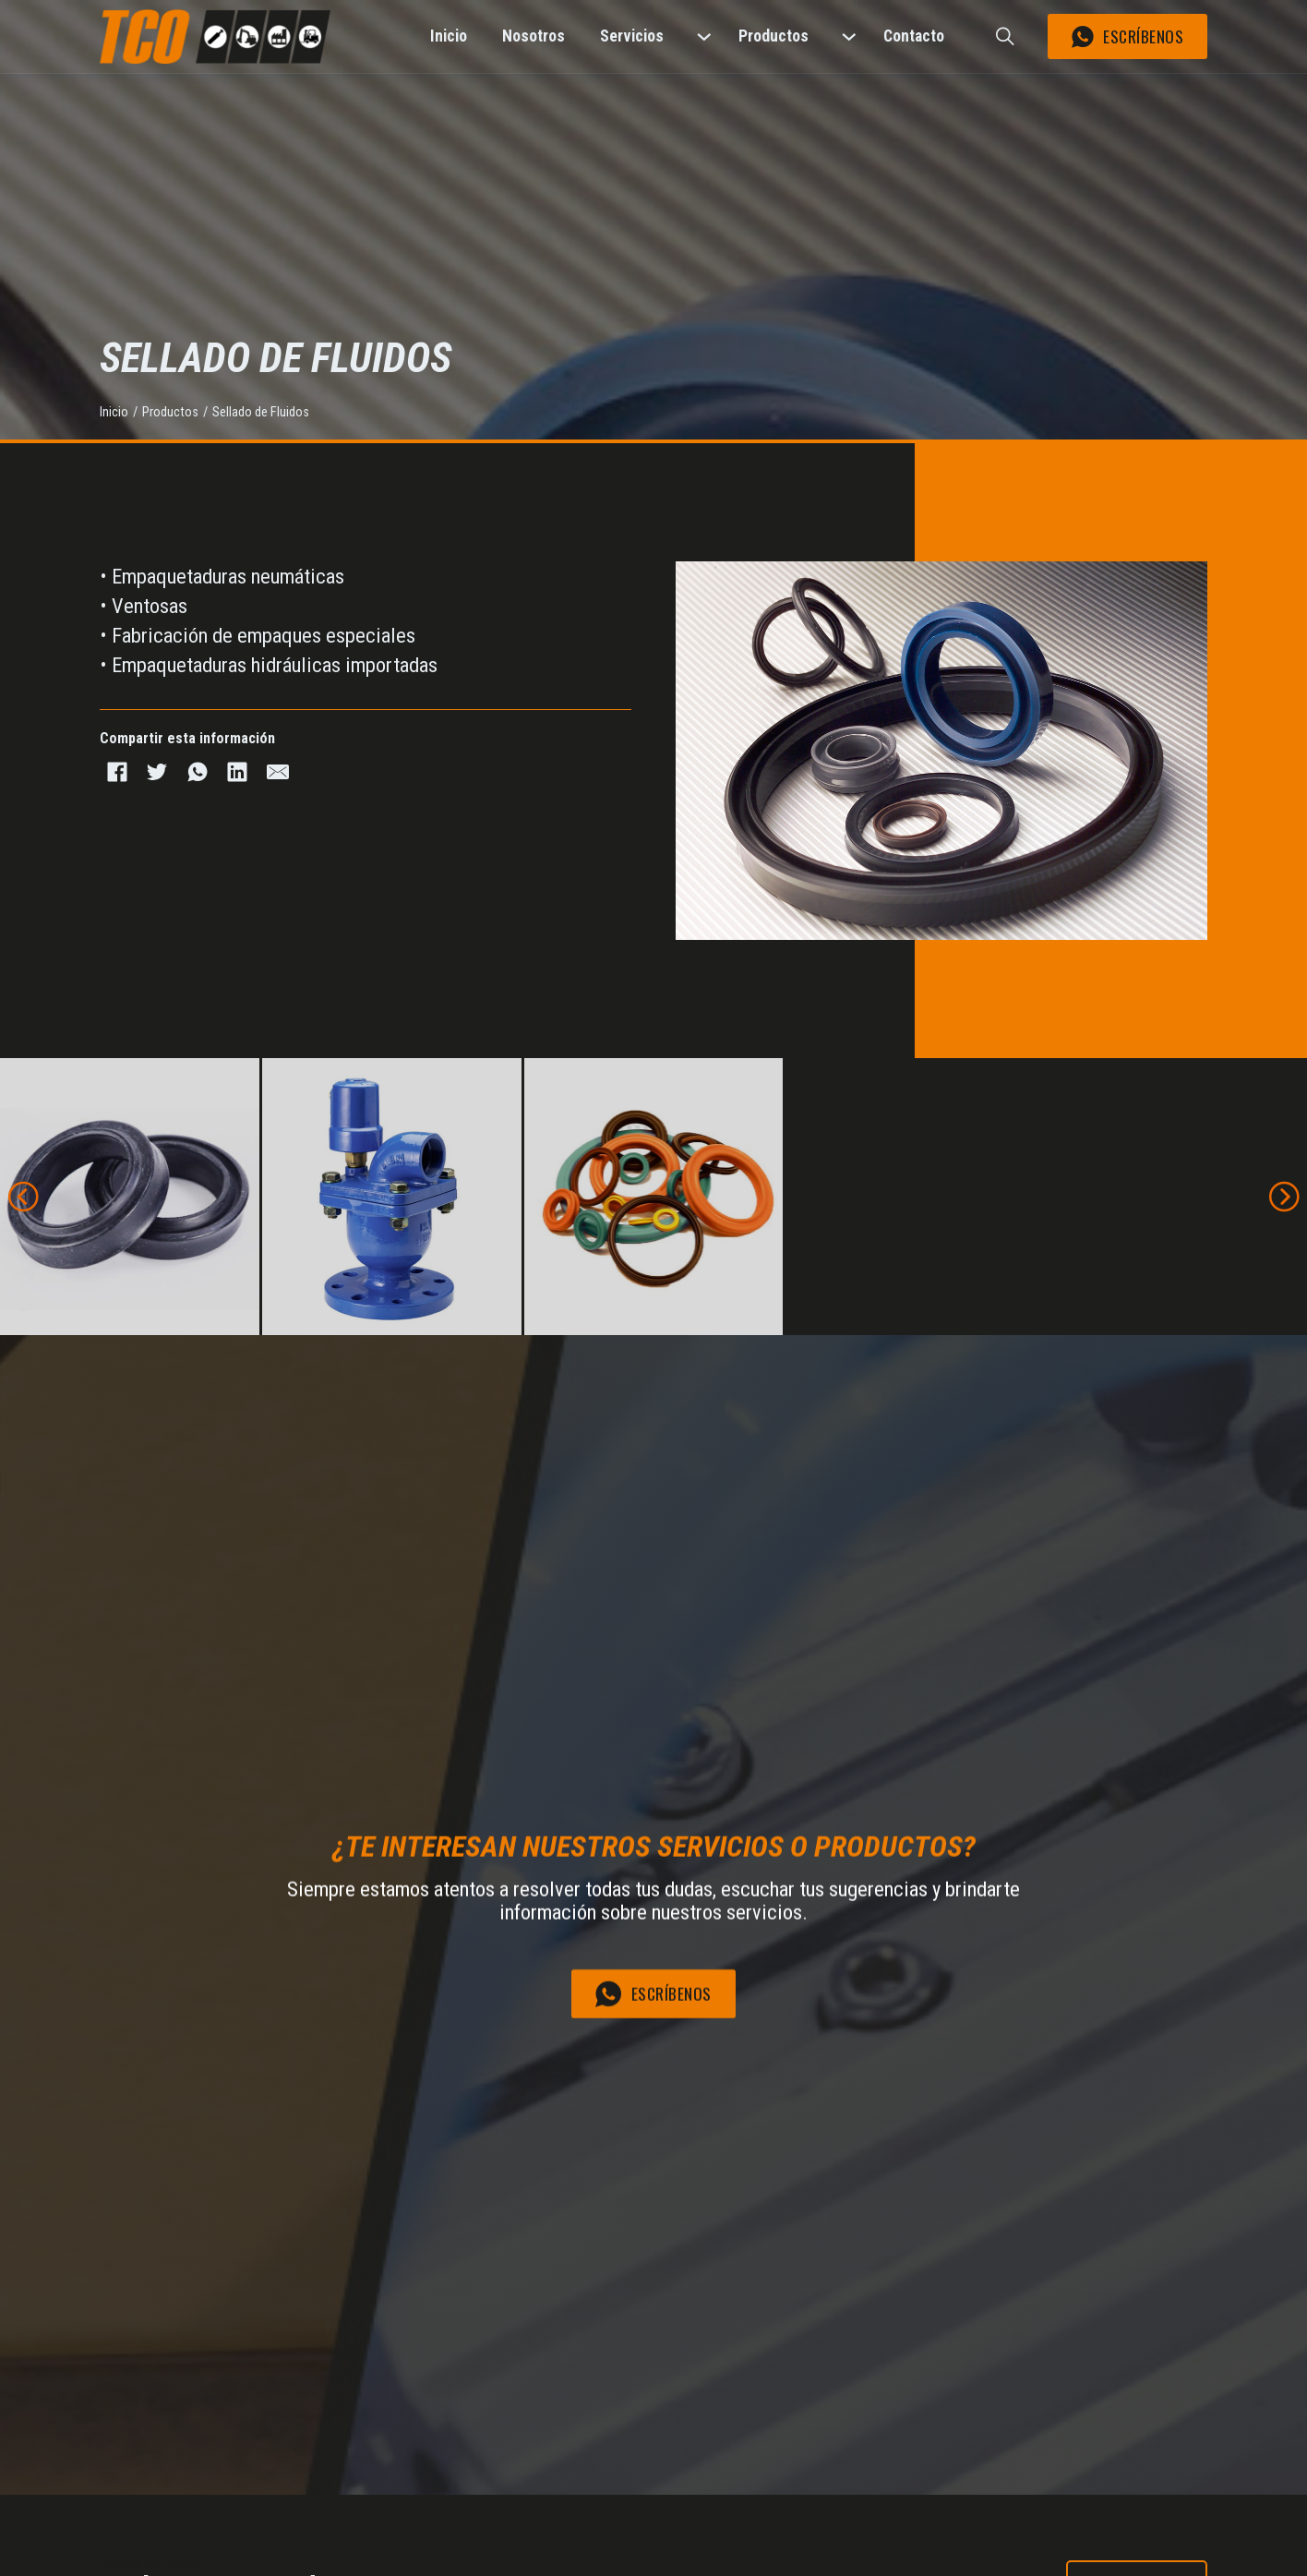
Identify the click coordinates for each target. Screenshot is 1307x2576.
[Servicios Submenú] (706, 36)
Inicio (114, 412)
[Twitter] (157, 771)
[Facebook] (117, 771)
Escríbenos (1128, 36)
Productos (170, 412)
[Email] (277, 771)
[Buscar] (1005, 36)
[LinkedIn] (238, 771)
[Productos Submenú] (851, 36)
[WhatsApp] (197, 771)
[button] (23, 1197)
